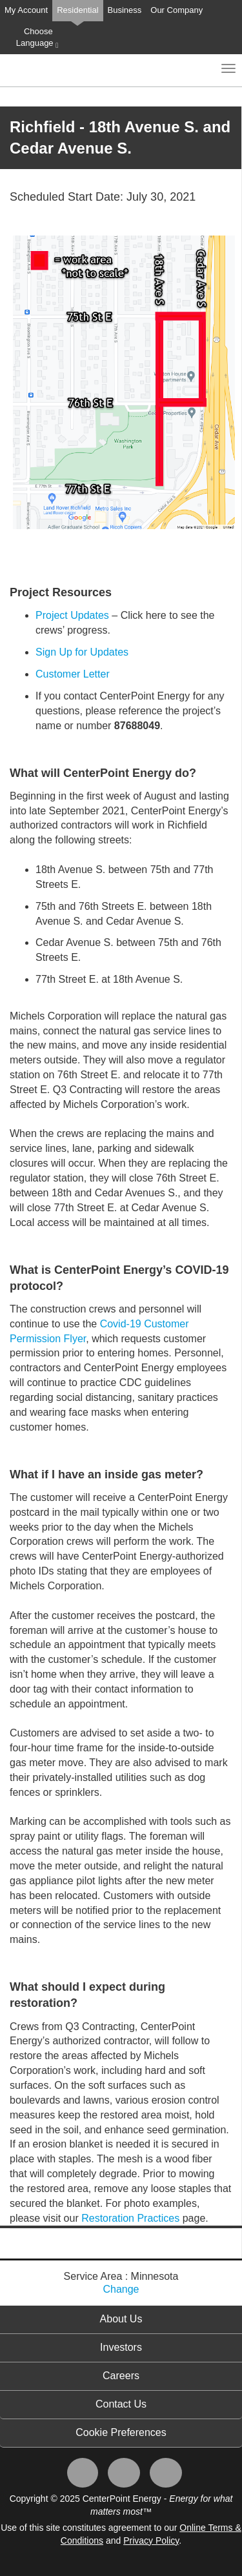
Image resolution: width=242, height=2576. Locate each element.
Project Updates (72, 615)
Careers (121, 2375)
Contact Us (121, 2404)
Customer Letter (72, 674)
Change (121, 2289)
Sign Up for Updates (81, 652)
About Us (121, 2318)
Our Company (176, 10)
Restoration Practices (130, 2218)
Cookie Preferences (121, 2432)
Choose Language (37, 38)
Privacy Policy (151, 2540)
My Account (26, 10)
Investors (121, 2347)
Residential (77, 10)
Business (125, 10)
